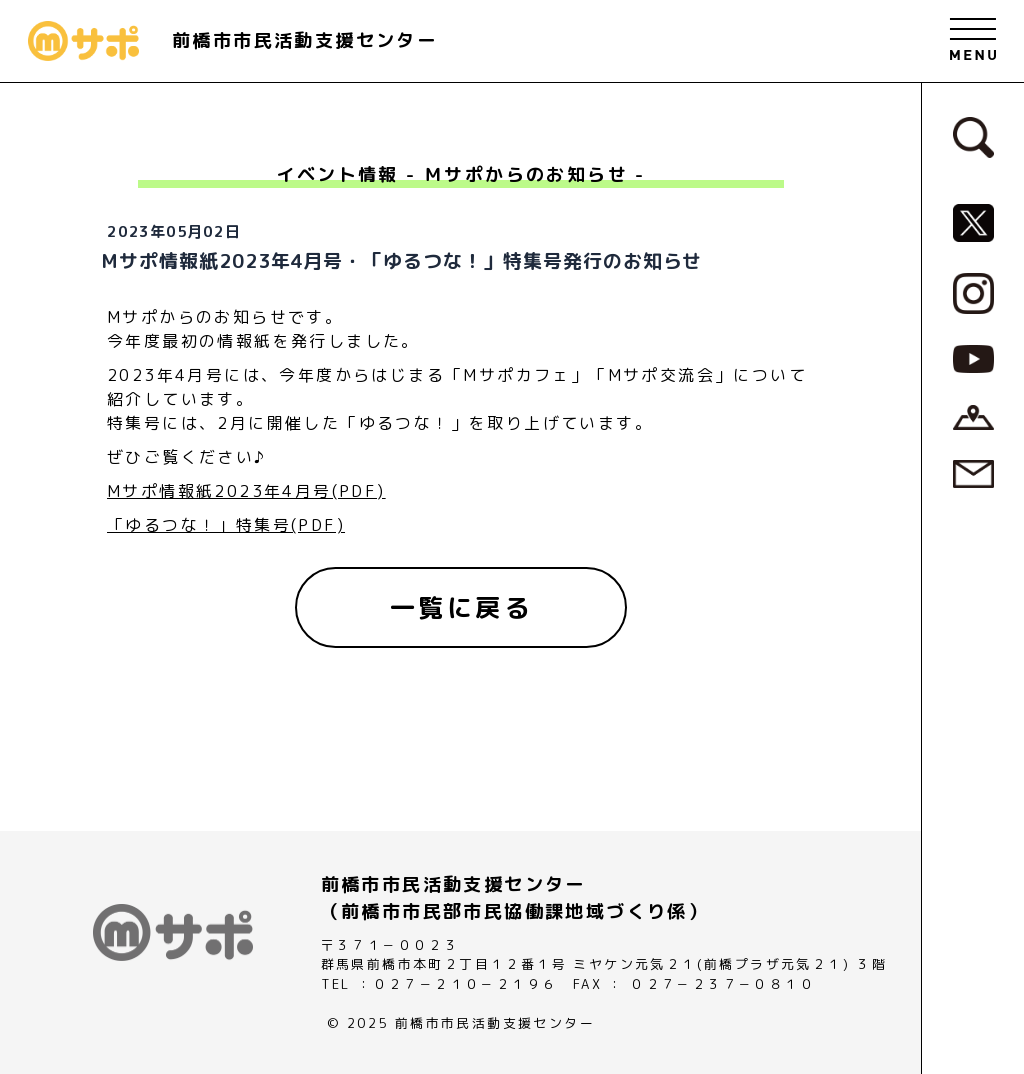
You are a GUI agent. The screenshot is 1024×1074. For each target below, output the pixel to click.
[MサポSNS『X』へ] (973, 221)
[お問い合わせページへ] (973, 473)
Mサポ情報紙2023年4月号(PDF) (246, 491)
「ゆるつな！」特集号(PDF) (226, 525)
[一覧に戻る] (461, 608)
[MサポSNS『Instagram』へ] (973, 292)
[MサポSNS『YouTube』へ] (973, 357)
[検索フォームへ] (973, 136)
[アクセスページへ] (973, 416)
